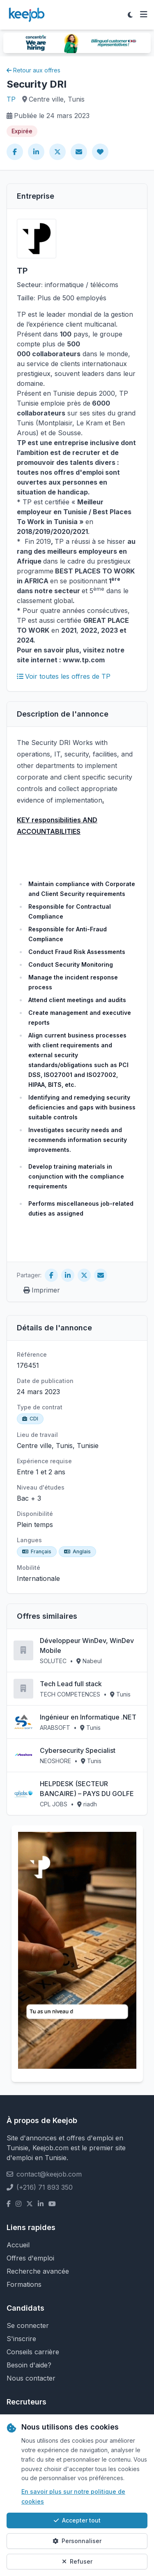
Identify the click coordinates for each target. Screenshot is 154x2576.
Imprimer (41, 1290)
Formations (24, 2284)
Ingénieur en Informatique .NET (88, 1717)
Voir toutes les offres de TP (63, 676)
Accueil (18, 2245)
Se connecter (28, 2325)
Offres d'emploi (30, 2258)
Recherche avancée (38, 2271)
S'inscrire (21, 2339)
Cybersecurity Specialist (77, 1750)
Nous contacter (31, 2378)
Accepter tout (77, 2520)
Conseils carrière (33, 2352)
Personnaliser (77, 2540)
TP (11, 99)
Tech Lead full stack (71, 1684)
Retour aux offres (33, 70)
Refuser (77, 2561)
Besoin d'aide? (29, 2365)
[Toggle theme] (130, 14)
